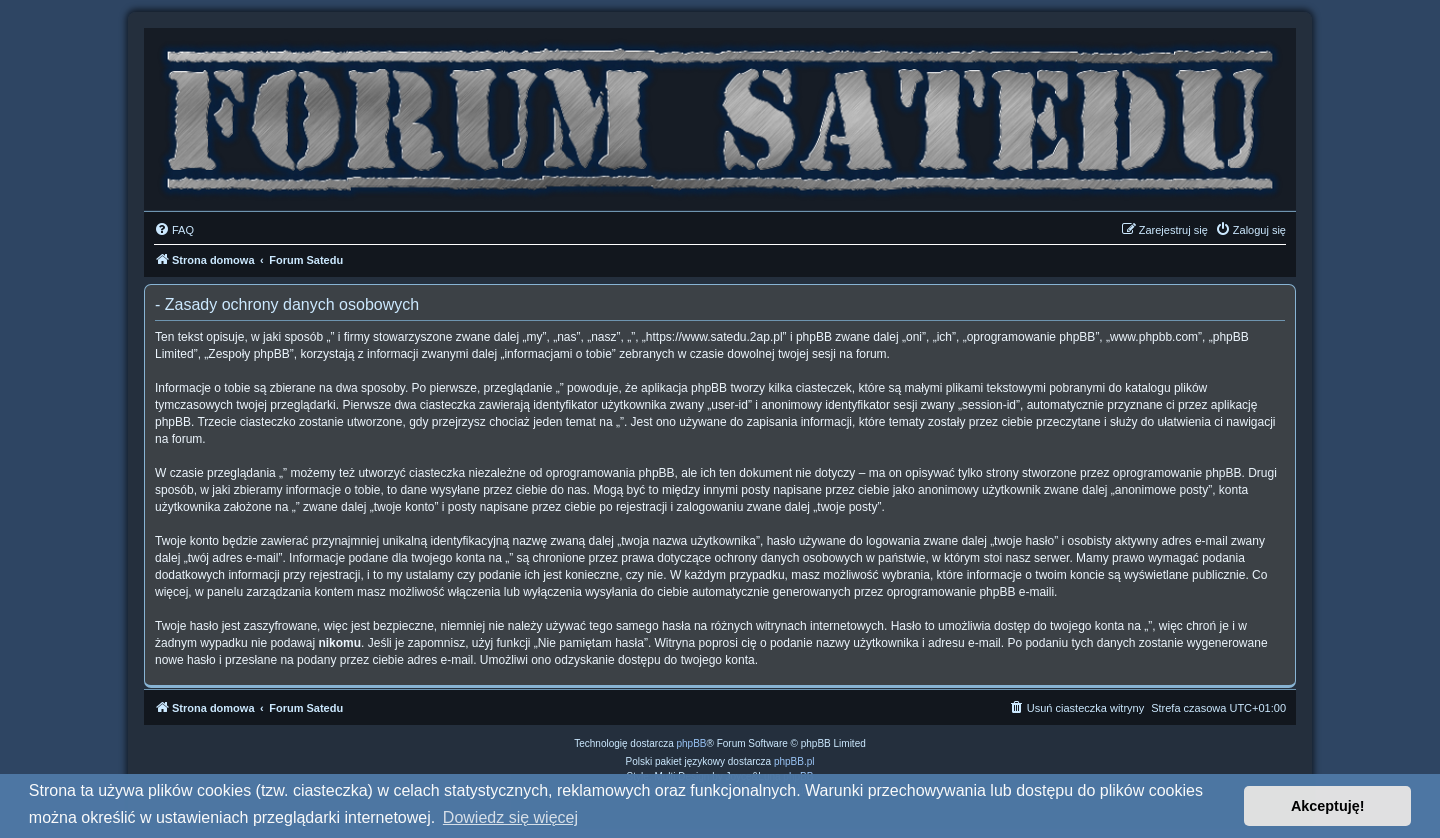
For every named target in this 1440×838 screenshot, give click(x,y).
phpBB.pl (794, 761)
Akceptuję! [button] (1328, 806)
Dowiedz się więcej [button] (510, 817)
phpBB (692, 743)
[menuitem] (174, 230)
